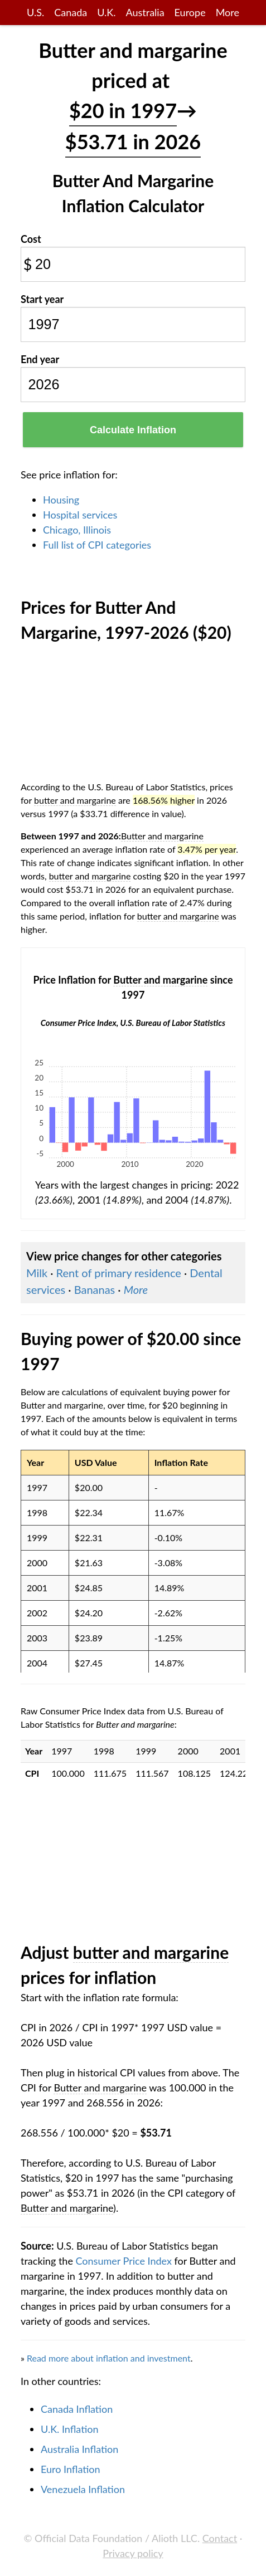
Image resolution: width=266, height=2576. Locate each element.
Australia (144, 12)
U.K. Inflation (70, 2429)
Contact (219, 2538)
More (227, 12)
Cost (31, 239)
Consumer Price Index (124, 2261)
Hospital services (80, 515)
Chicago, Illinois (77, 530)
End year (40, 359)
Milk (36, 1272)
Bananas (94, 1289)
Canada (70, 12)
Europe (190, 12)
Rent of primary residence (118, 1272)
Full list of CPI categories (97, 545)
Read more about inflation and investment (109, 2358)
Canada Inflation (77, 2409)
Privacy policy (133, 2553)
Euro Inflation (70, 2469)
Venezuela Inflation (83, 2489)
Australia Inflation (79, 2449)
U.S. (35, 12)
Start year (42, 299)
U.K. (106, 12)
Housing (61, 499)
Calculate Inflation (133, 430)
